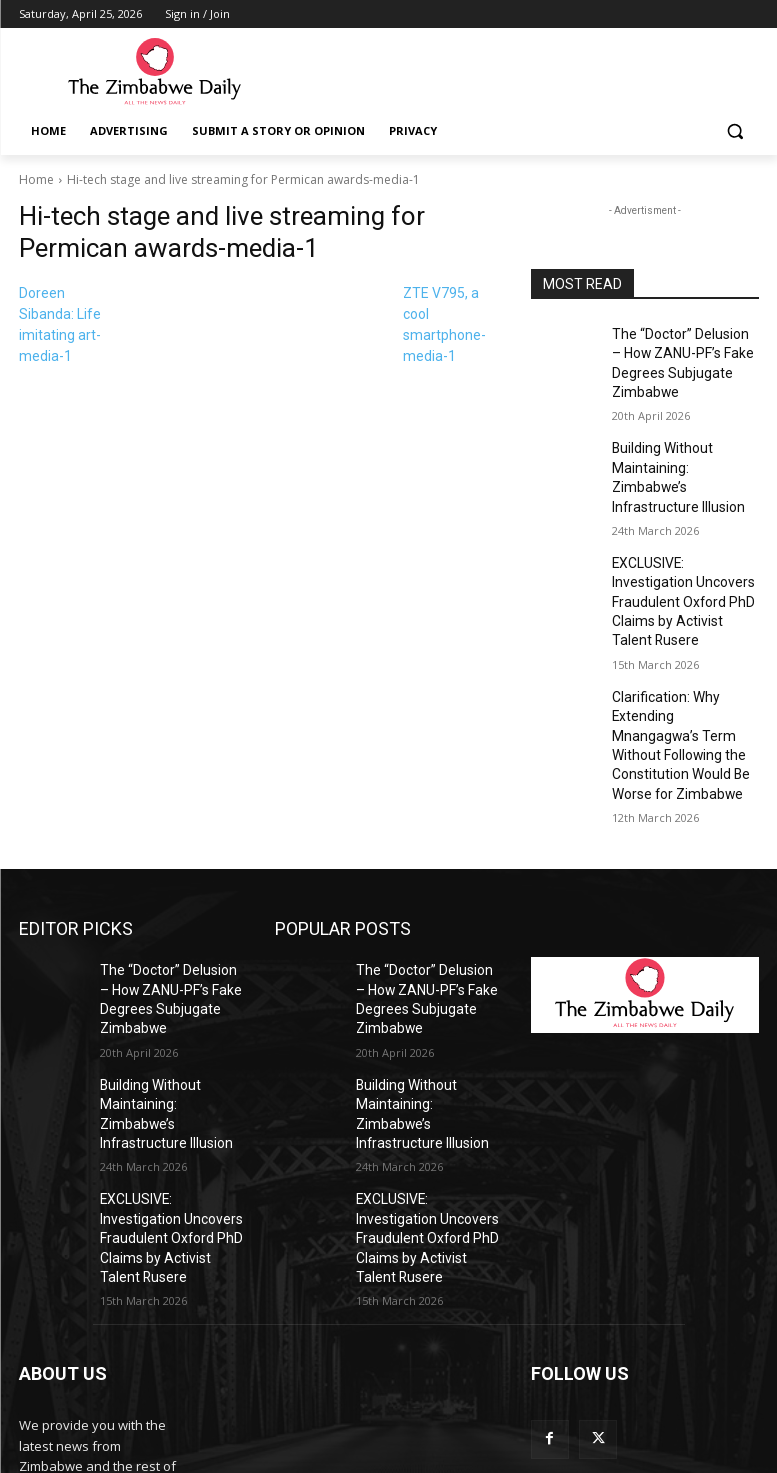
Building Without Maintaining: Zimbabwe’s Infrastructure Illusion (680, 454)
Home (36, 179)
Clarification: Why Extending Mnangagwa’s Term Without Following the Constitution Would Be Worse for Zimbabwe (684, 662)
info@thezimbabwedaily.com (107, 1383)
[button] (735, 131)
